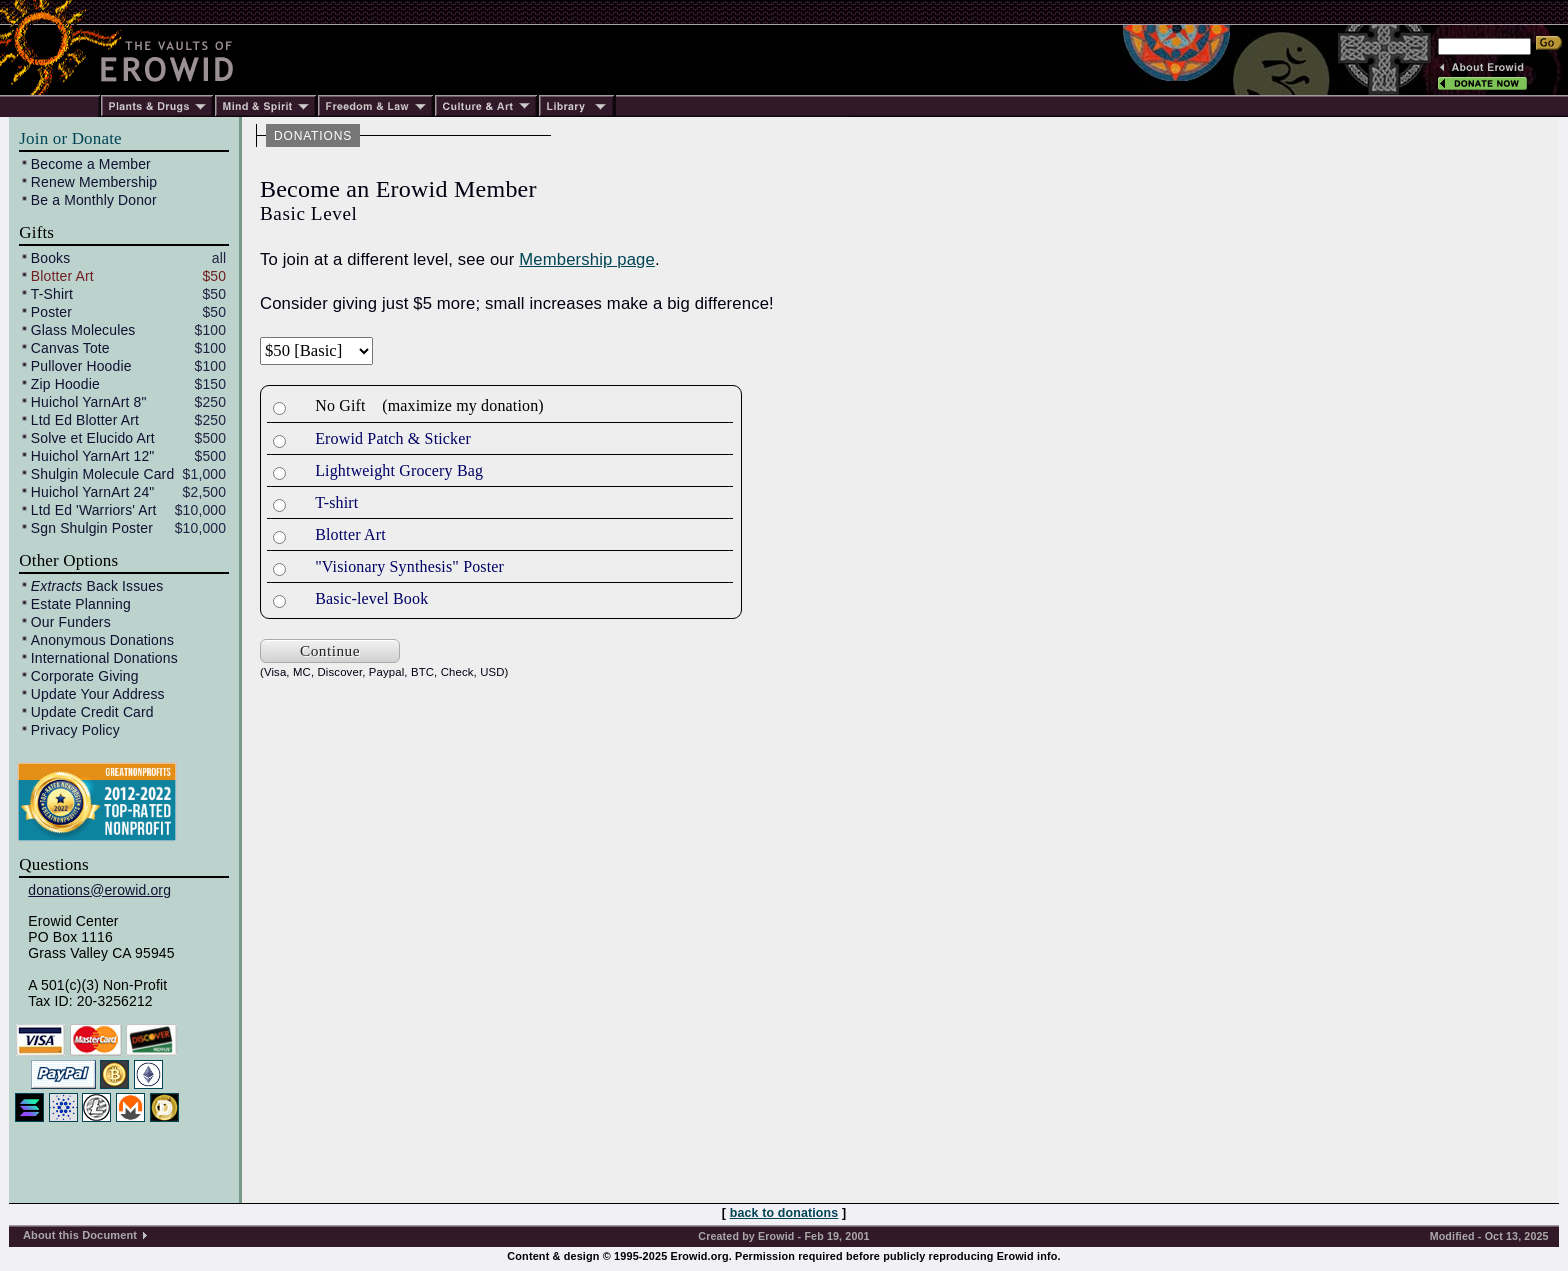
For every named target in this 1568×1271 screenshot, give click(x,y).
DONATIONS (313, 136)
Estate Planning (81, 604)
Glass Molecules (83, 330)
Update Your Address (98, 694)
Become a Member (91, 164)
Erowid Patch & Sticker (393, 438)
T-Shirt (52, 294)
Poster (51, 312)
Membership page (587, 259)
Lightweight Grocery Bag (399, 470)
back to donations (784, 1213)
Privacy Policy (75, 730)
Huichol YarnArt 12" (93, 456)
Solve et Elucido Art (93, 438)
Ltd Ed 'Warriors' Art (94, 510)
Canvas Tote (70, 348)
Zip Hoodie (65, 384)
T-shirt (336, 502)
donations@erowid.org (99, 890)
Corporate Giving (85, 676)
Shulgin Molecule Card (102, 474)
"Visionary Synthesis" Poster (409, 566)
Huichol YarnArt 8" (89, 402)
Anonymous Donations (102, 640)
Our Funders (71, 622)
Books (51, 258)
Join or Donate (70, 138)
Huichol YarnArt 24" (93, 492)
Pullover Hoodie (81, 366)
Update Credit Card (92, 712)
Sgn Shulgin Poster (92, 528)
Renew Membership (94, 182)
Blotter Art (62, 276)
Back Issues (97, 586)
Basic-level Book (371, 598)
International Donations (104, 658)
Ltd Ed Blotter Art (85, 420)
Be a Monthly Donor (94, 200)
